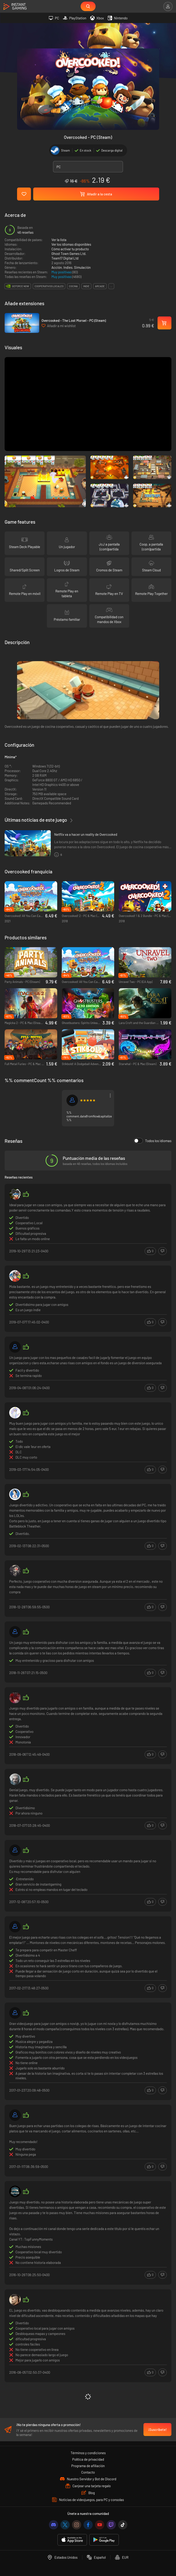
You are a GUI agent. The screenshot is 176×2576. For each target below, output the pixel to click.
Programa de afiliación (88, 2469)
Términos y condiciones (88, 2456)
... (111, 287)
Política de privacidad (88, 2463)
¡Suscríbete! (157, 2433)
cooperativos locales (49, 287)
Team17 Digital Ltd (64, 259)
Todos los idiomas (152, 1142)
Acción (56, 268)
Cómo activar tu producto (70, 250)
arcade (100, 287)
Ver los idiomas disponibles (71, 245)
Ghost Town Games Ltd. (68, 255)
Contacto (88, 2476)
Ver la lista (58, 241)
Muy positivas (61, 273)
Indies (67, 268)
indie (86, 287)
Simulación (82, 268)
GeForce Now (20, 287)
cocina (73, 287)
